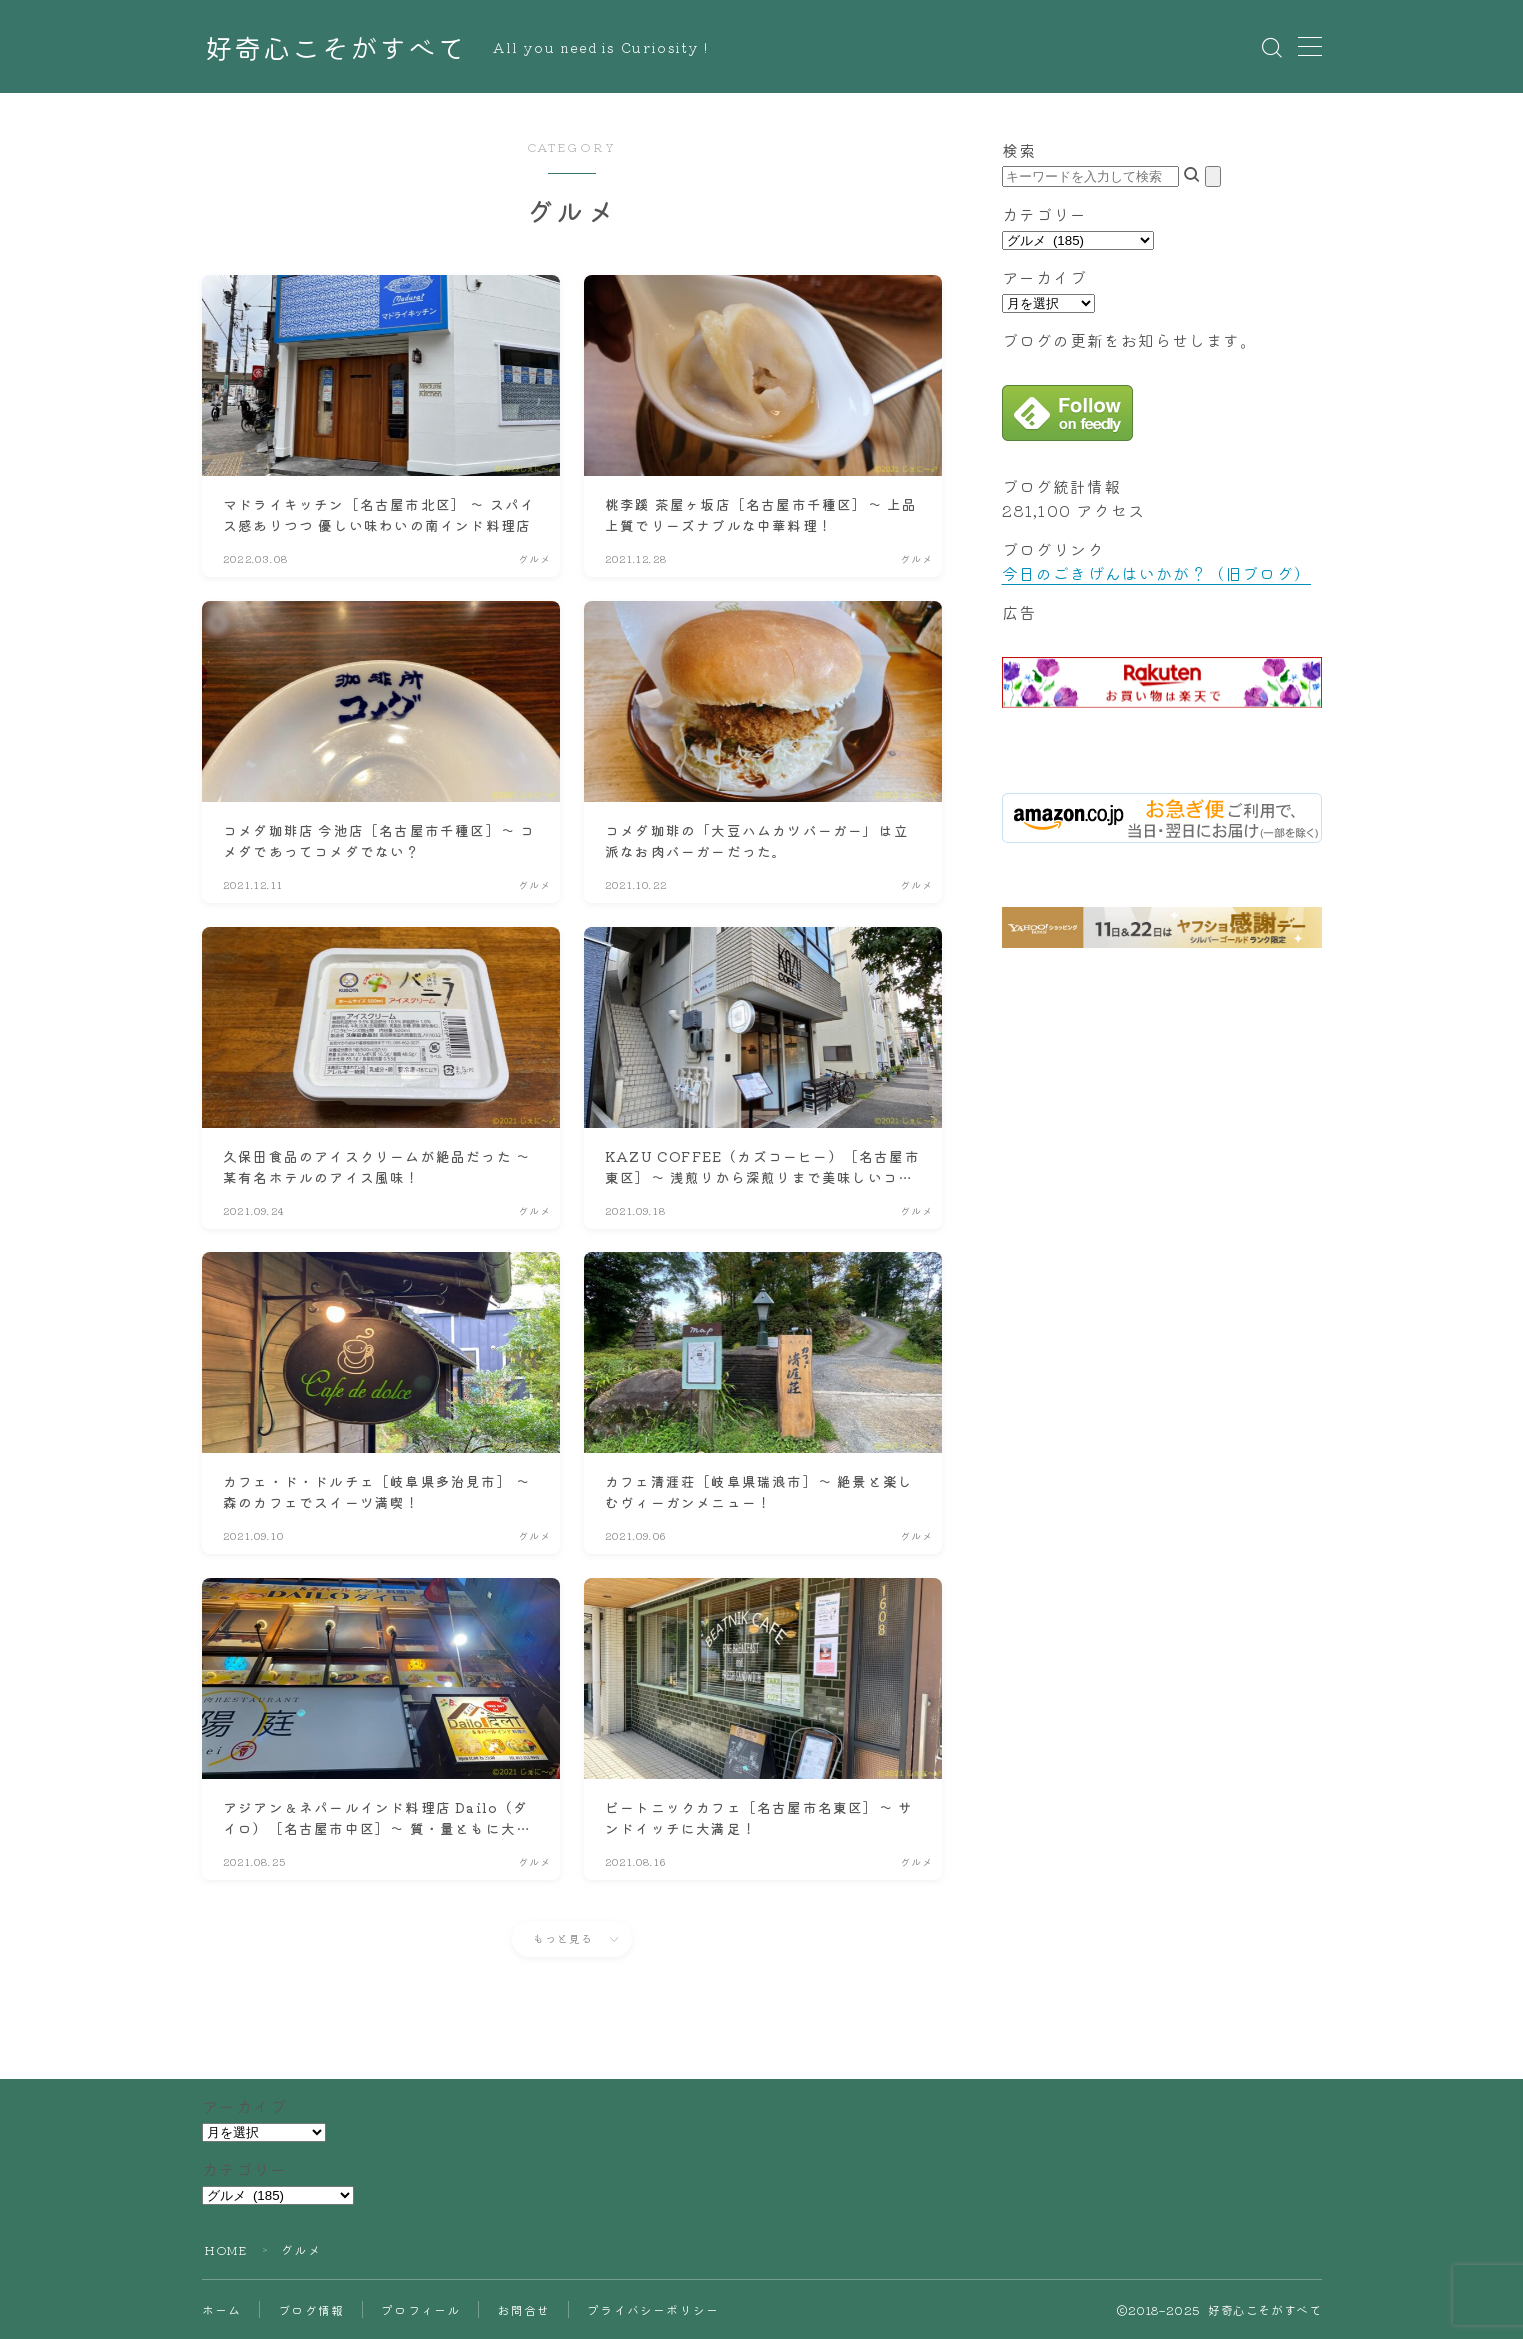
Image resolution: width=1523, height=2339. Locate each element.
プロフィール (420, 2309)
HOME (226, 2249)
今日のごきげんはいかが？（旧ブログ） (1157, 573)
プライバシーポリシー (653, 2309)
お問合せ (523, 2309)
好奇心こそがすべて (335, 47)
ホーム (222, 2309)
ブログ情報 (311, 2309)
